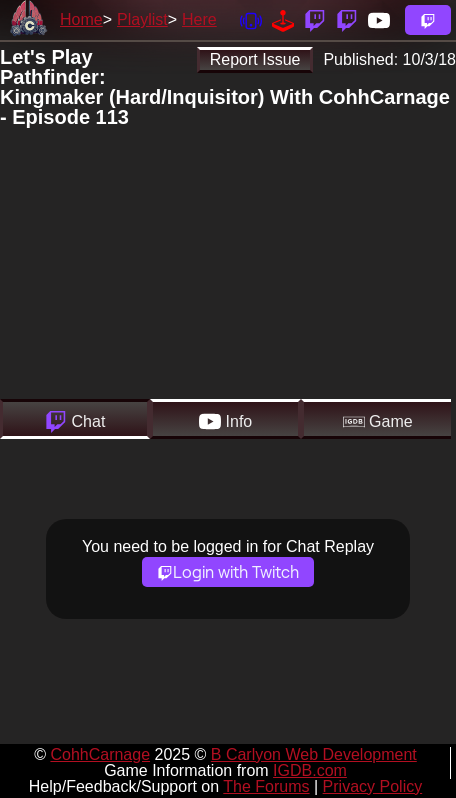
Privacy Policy (373, 786)
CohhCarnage (100, 754)
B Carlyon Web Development (314, 754)
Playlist (142, 19)
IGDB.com (310, 770)
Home (81, 19)
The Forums (266, 786)
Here (199, 19)
